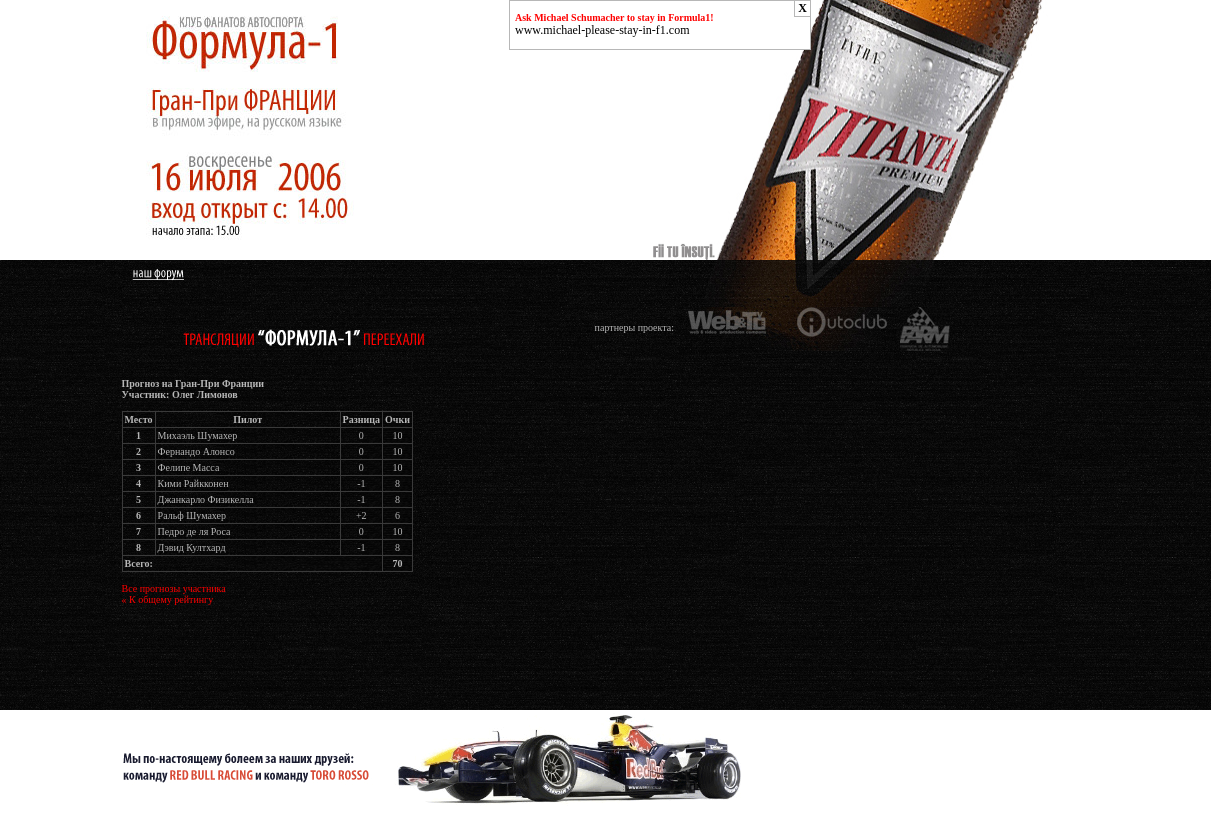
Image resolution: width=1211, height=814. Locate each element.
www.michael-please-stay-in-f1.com (602, 30)
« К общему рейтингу (168, 599)
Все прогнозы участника (174, 588)
